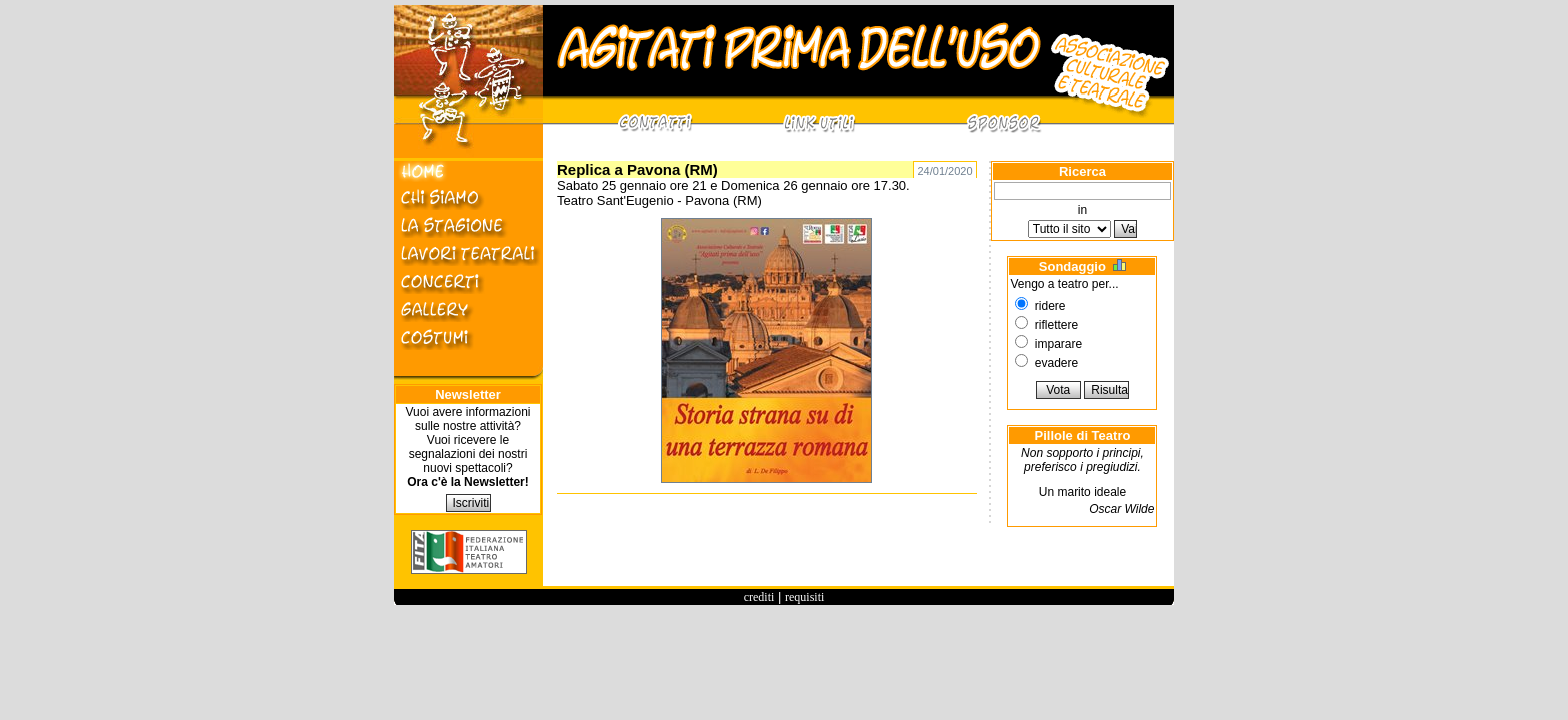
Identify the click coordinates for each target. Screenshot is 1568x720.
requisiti (804, 597)
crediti (759, 597)
